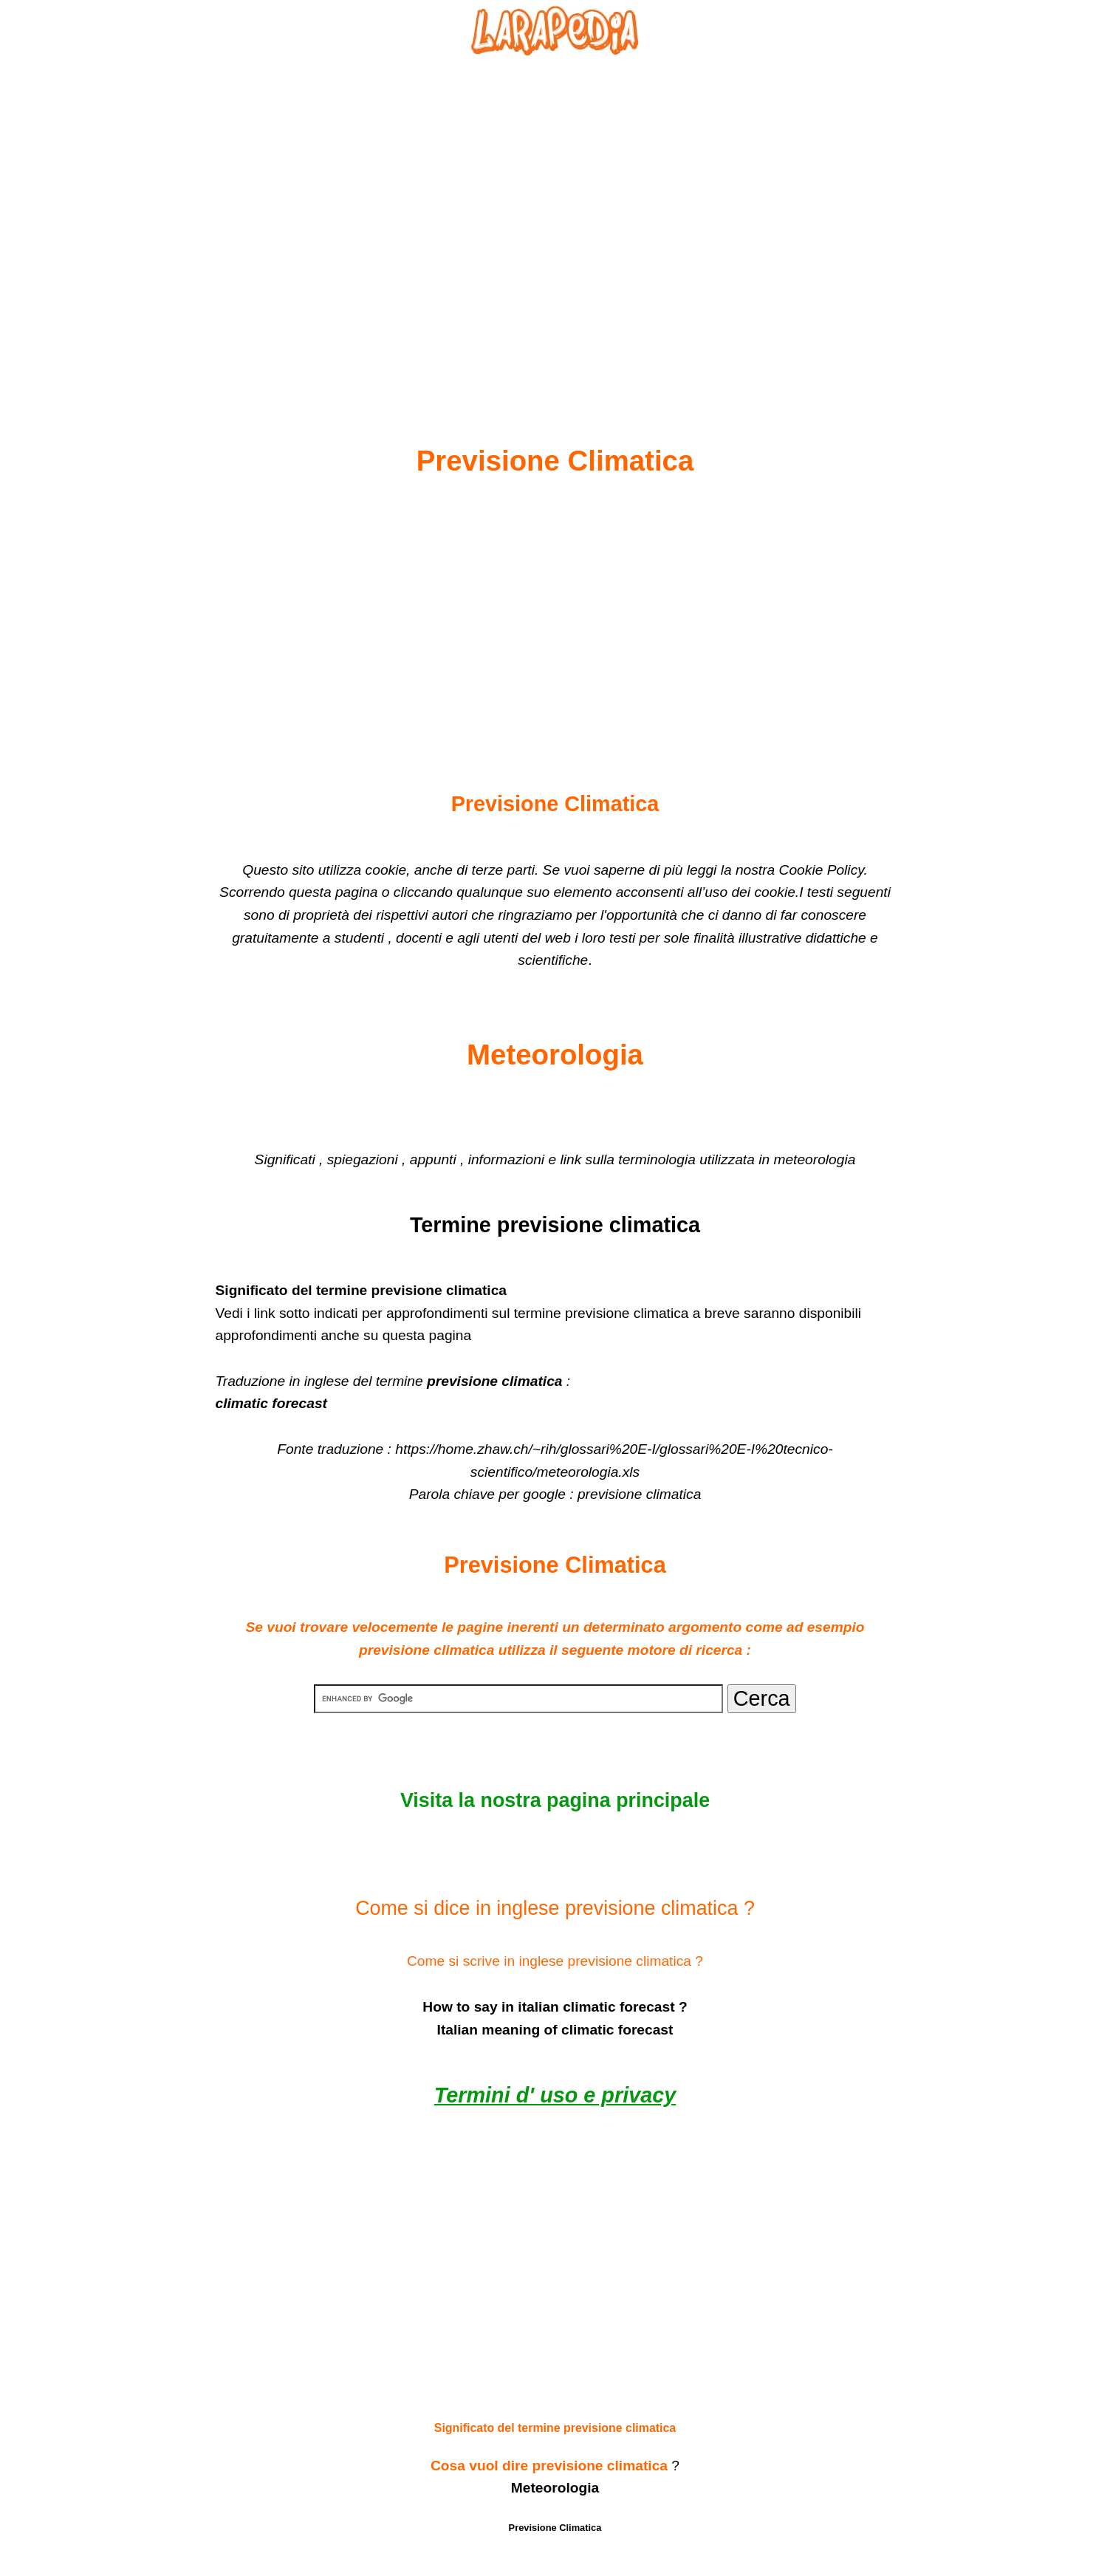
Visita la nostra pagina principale (555, 1800)
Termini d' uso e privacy (555, 2095)
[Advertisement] (555, 215)
